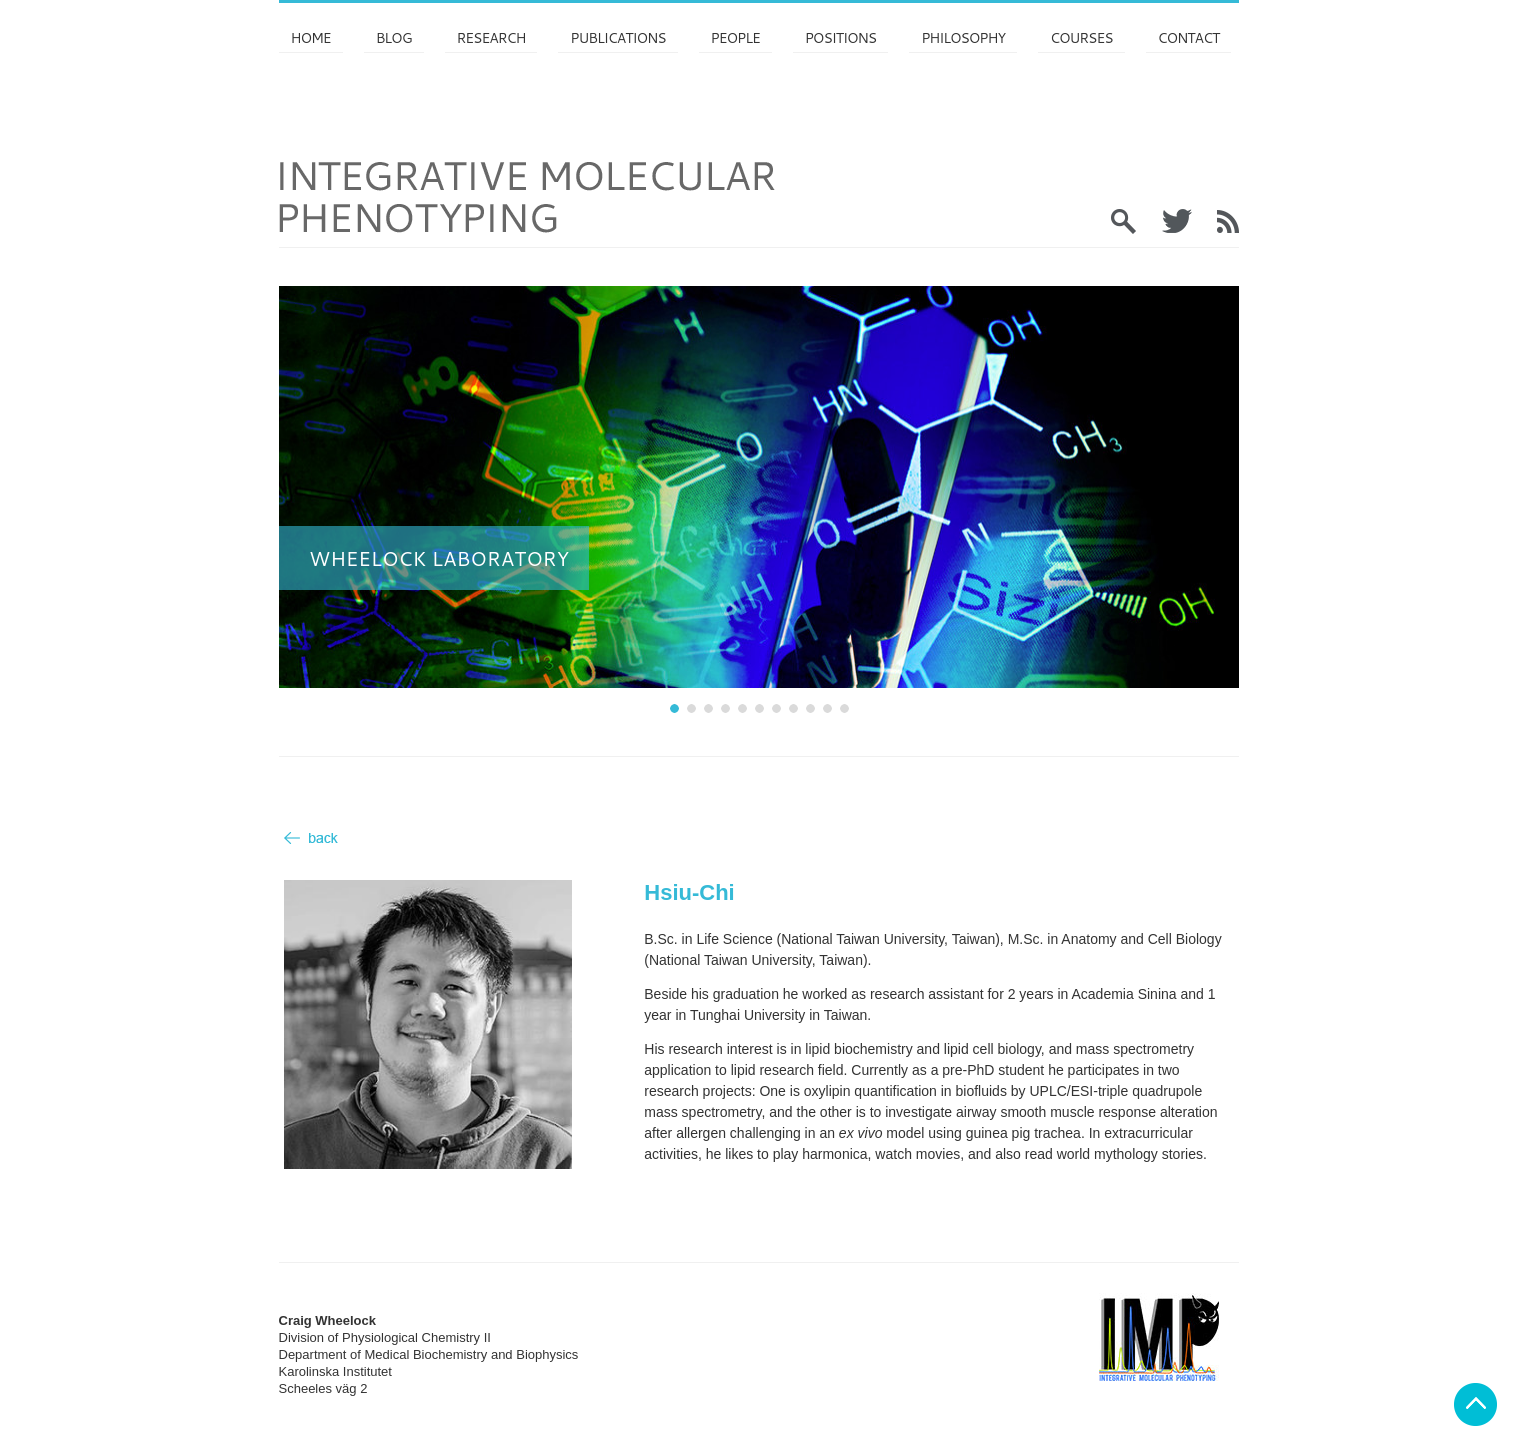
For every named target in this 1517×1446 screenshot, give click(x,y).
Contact (1189, 38)
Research (491, 38)
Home (311, 38)
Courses (1081, 38)
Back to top (1475, 1404)
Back (311, 838)
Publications (617, 38)
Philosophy (963, 38)
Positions (840, 38)
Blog (394, 38)
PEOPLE (735, 38)
